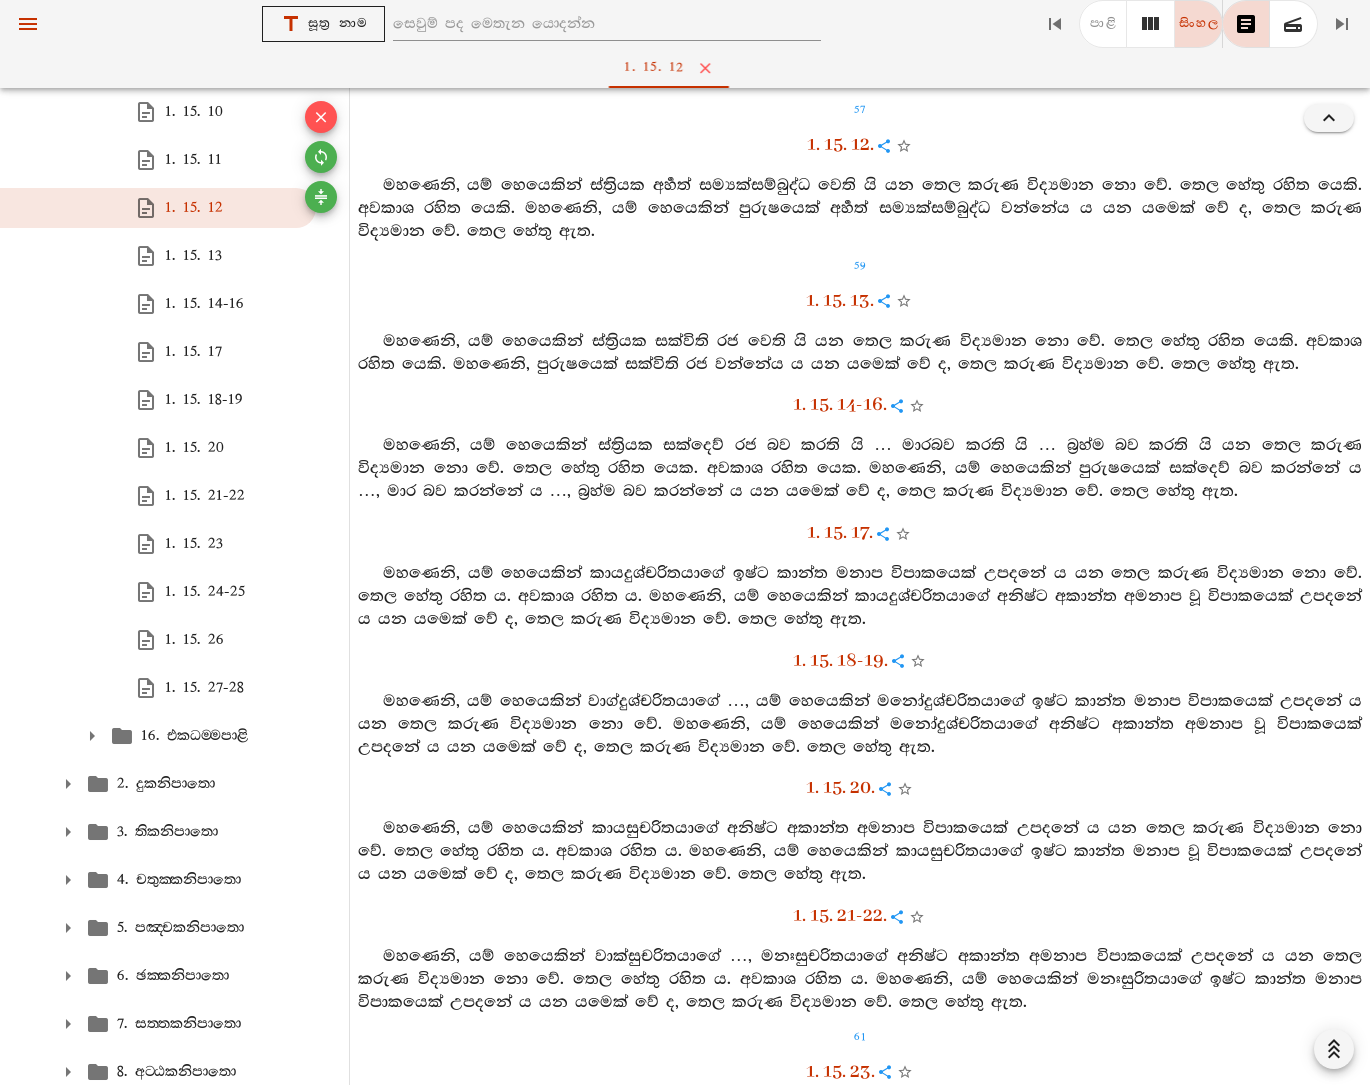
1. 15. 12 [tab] (689, 68)
